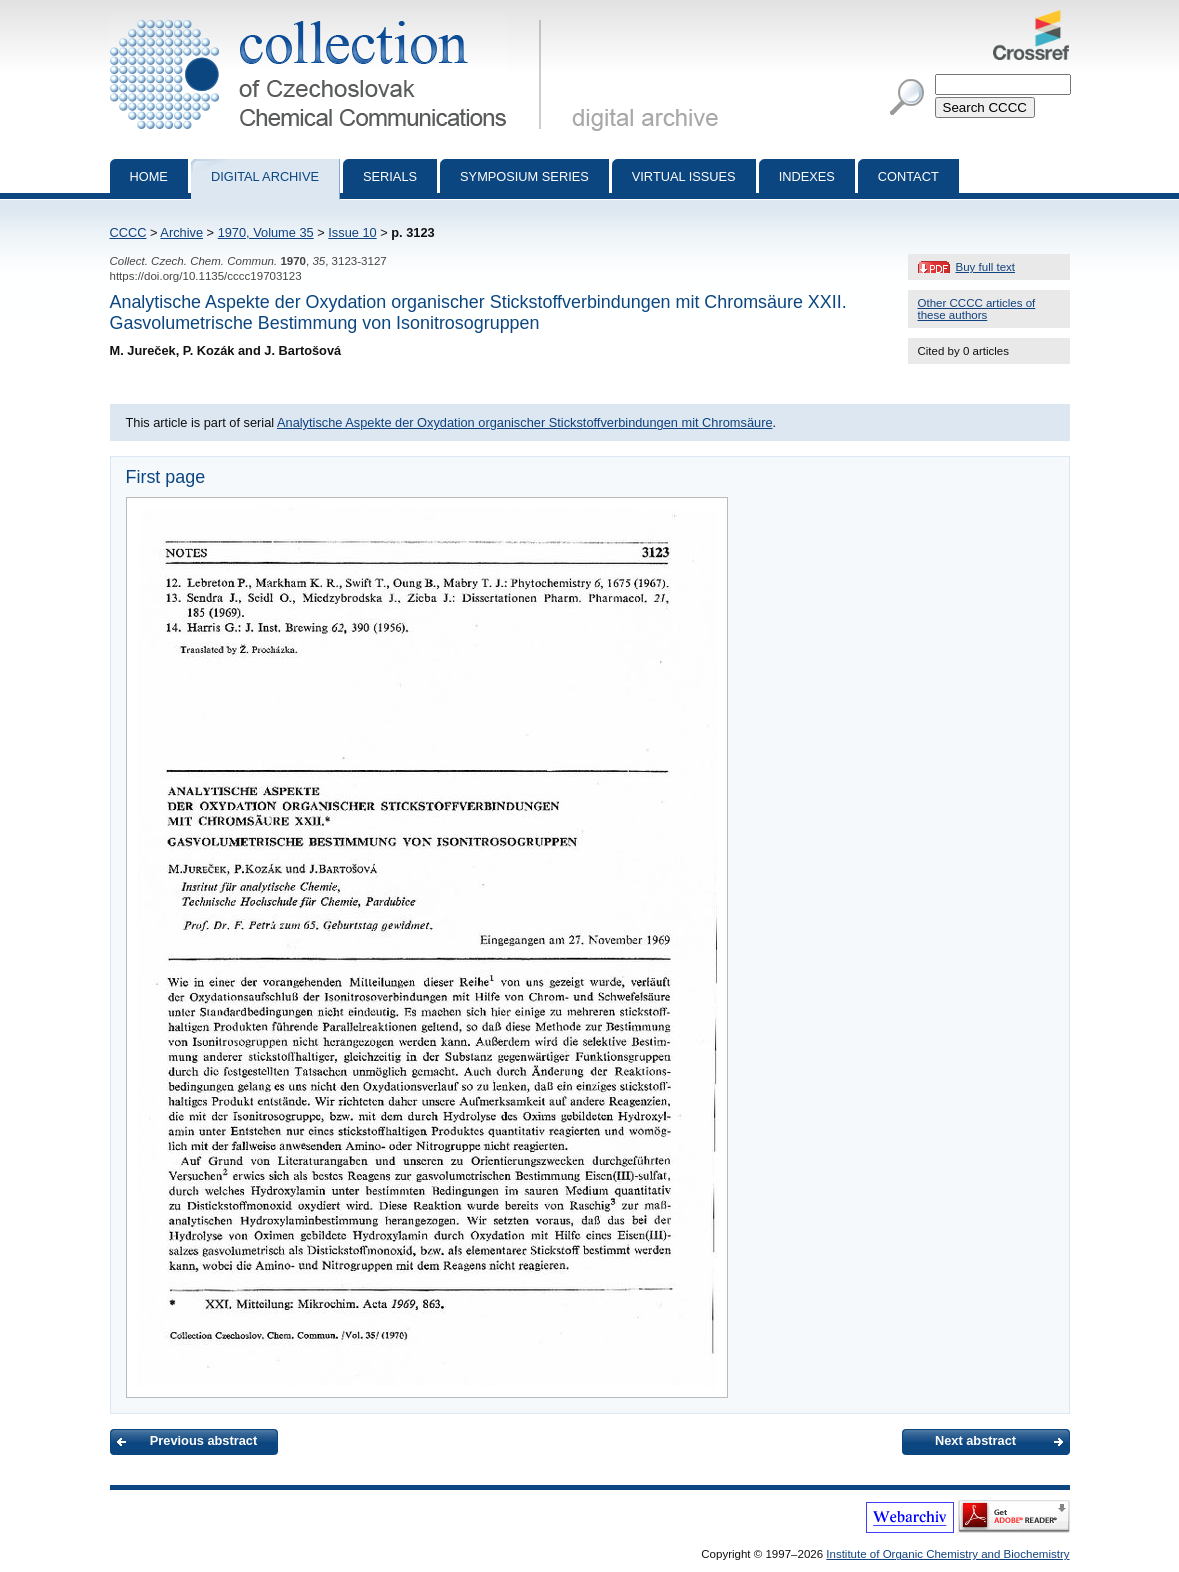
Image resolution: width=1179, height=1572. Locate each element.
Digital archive (265, 176)
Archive (181, 232)
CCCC (128, 232)
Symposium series (524, 176)
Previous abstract (203, 1440)
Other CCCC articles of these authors (977, 309)
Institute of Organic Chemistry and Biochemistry (947, 1554)
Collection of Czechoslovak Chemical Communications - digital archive (329, 18)
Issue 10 (352, 232)
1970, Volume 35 (266, 232)
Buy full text (986, 267)
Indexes (807, 176)
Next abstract (975, 1440)
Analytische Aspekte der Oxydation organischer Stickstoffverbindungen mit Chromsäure (525, 422)
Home (149, 176)
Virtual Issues (684, 176)
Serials (390, 176)
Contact (908, 176)
